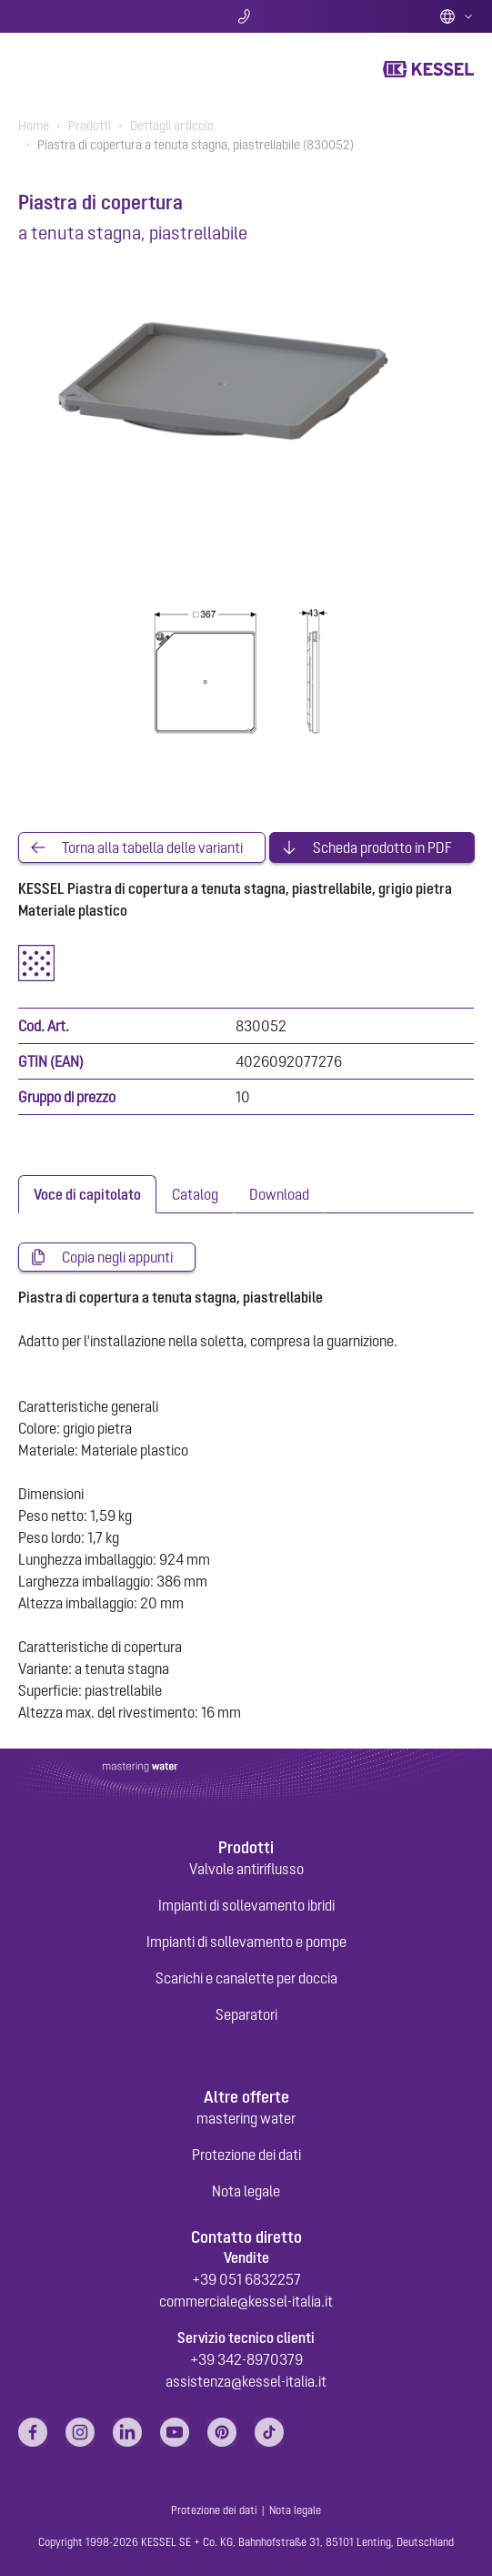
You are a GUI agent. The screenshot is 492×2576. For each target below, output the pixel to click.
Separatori (246, 2014)
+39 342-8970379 (246, 2359)
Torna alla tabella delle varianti (152, 847)
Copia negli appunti (117, 1257)
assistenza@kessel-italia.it (246, 2381)
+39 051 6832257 (246, 2279)
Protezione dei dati (246, 2154)
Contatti (246, 16)
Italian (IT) (456, 16)
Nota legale (246, 2191)
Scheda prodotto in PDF (382, 847)
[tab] (87, 1194)
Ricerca (93, 16)
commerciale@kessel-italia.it (246, 2301)
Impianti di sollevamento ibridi (246, 1905)
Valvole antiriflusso (246, 1869)
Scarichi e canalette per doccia (246, 1978)
